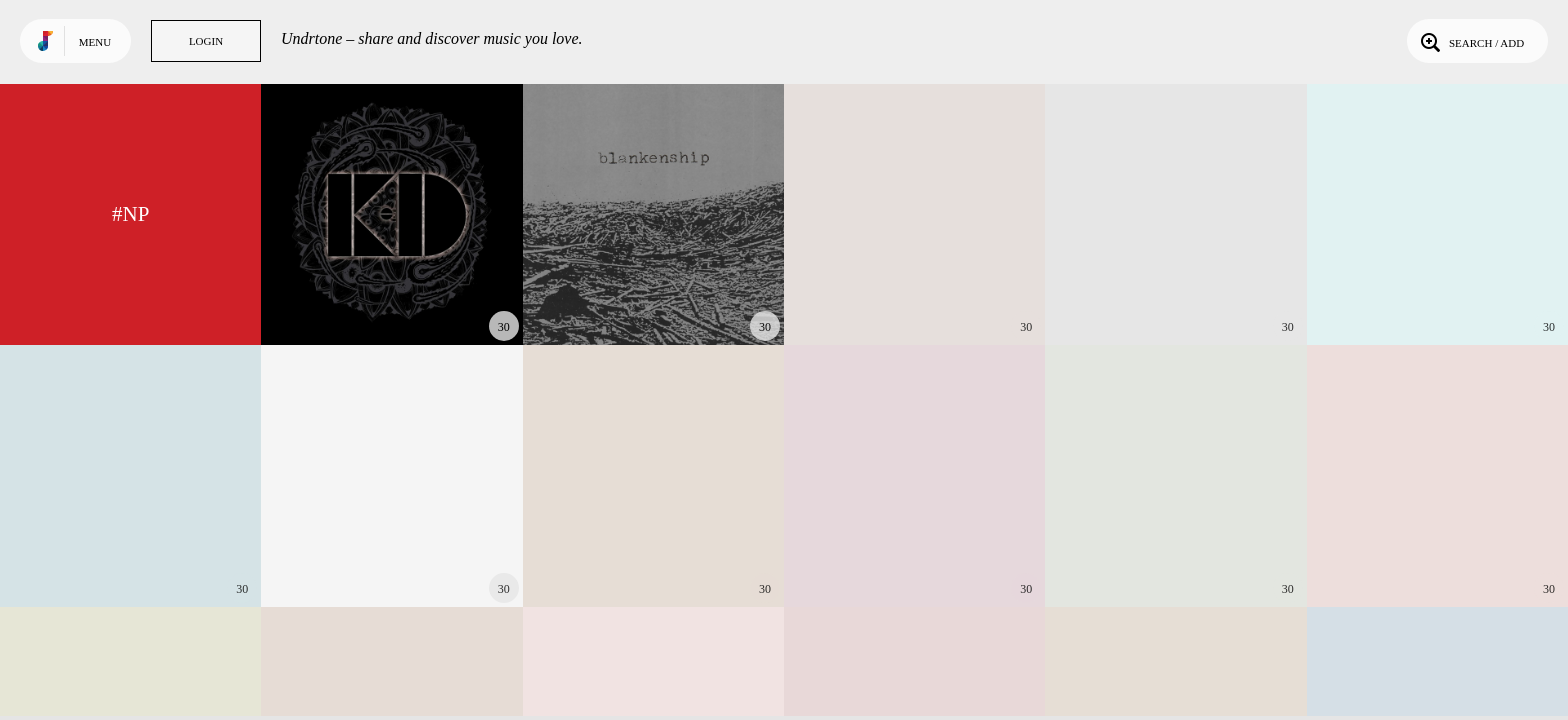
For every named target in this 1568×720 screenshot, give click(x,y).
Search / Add (1470, 41)
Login (206, 41)
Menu (95, 42)
